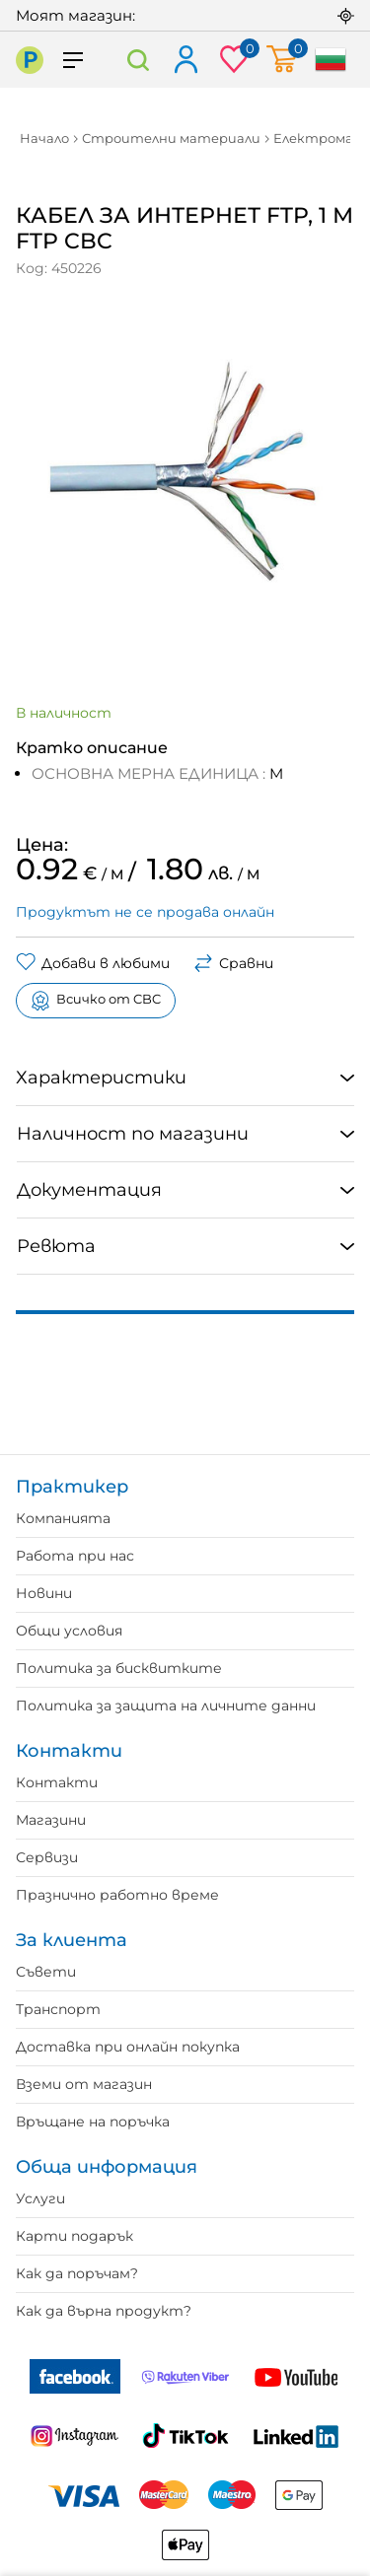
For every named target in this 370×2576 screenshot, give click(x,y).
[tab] (185, 1078)
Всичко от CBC (96, 1000)
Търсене (138, 60)
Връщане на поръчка (93, 2121)
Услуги (40, 2198)
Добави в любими (93, 963)
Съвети (46, 1972)
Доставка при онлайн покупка (128, 2046)
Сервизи (47, 1857)
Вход (185, 60)
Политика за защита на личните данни (166, 1705)
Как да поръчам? (77, 2273)
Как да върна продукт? (103, 2311)
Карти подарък (74, 2236)
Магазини (51, 1820)
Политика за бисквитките (119, 1668)
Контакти (57, 1782)
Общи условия (69, 1630)
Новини (44, 1593)
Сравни (233, 963)
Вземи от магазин (84, 2084)
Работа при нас (75, 1556)
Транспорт (58, 2009)
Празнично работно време (117, 1895)
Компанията (63, 1518)
